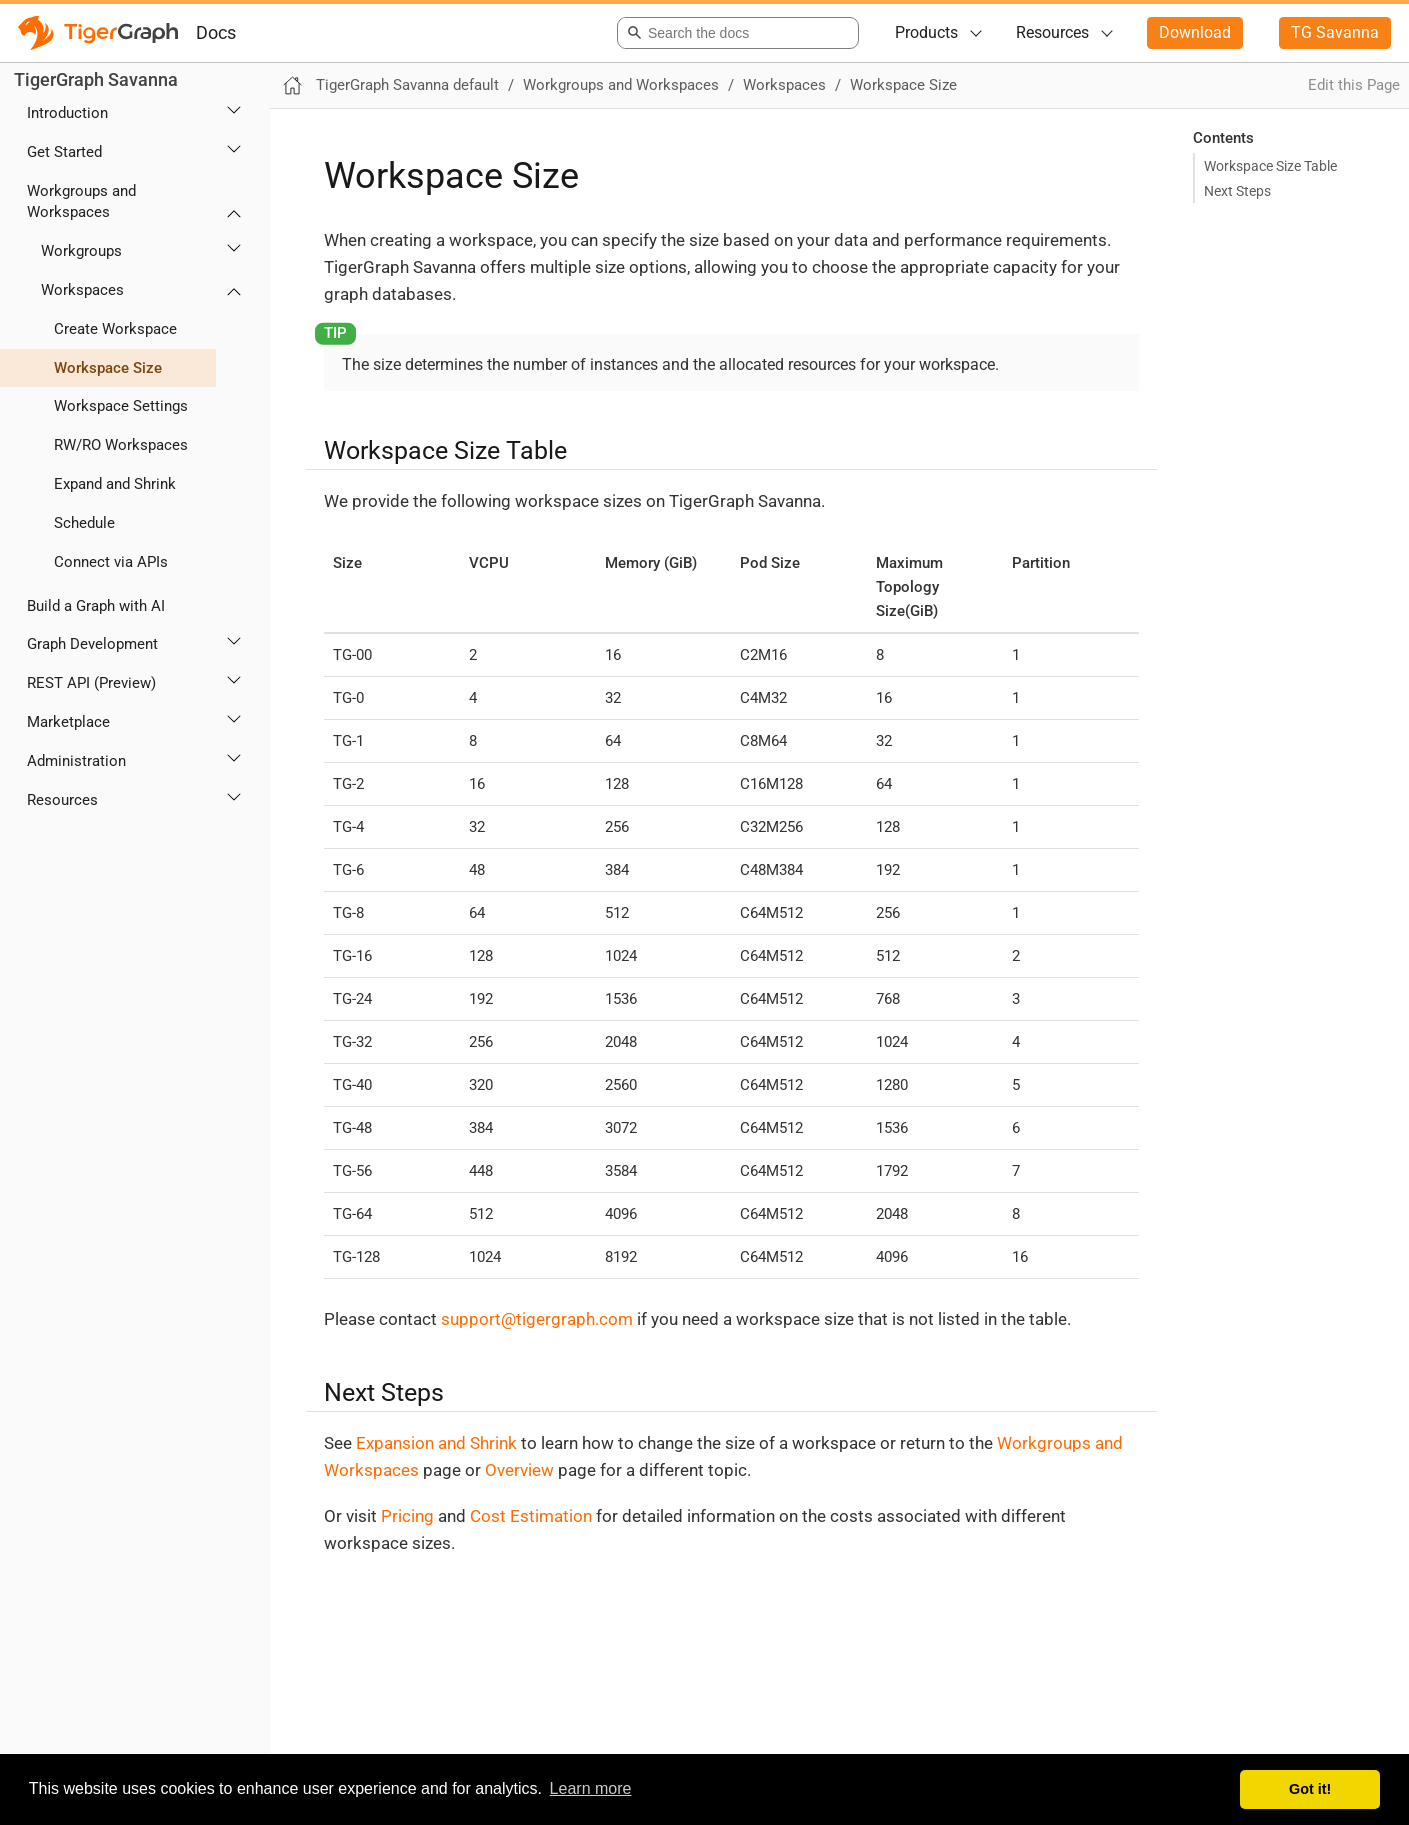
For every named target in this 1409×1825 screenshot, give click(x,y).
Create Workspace (115, 329)
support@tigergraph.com (537, 1319)
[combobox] (734, 33)
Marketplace (68, 722)
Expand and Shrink (115, 484)
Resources (1052, 32)
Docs (216, 32)
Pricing (407, 1516)
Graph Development (92, 644)
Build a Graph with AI (96, 606)
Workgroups (81, 251)
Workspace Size (108, 368)
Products (926, 32)
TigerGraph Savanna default (407, 85)
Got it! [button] (1310, 1789)
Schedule (84, 523)
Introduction (67, 113)
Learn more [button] (591, 1788)
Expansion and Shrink (436, 1443)
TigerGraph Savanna (96, 79)
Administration (76, 761)
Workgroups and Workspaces (81, 201)
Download (1195, 32)
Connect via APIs (111, 562)
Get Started (64, 152)
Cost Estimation (531, 1516)
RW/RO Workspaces (121, 445)
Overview (519, 1470)
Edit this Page (1354, 85)
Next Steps (1237, 191)
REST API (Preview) (91, 683)
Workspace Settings (121, 406)
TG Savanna (1335, 32)
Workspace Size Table (1270, 166)
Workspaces (82, 290)
